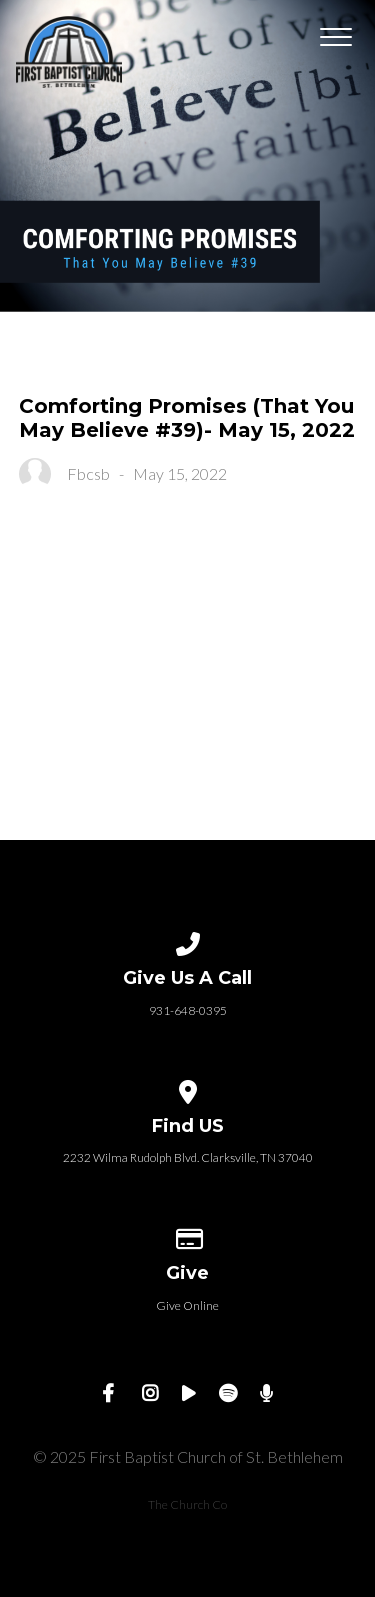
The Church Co (187, 1504)
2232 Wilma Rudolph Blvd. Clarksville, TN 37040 (188, 1157)
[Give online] (188, 1235)
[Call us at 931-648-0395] (188, 940)
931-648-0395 (188, 1010)
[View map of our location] (188, 1088)
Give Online (187, 1305)
